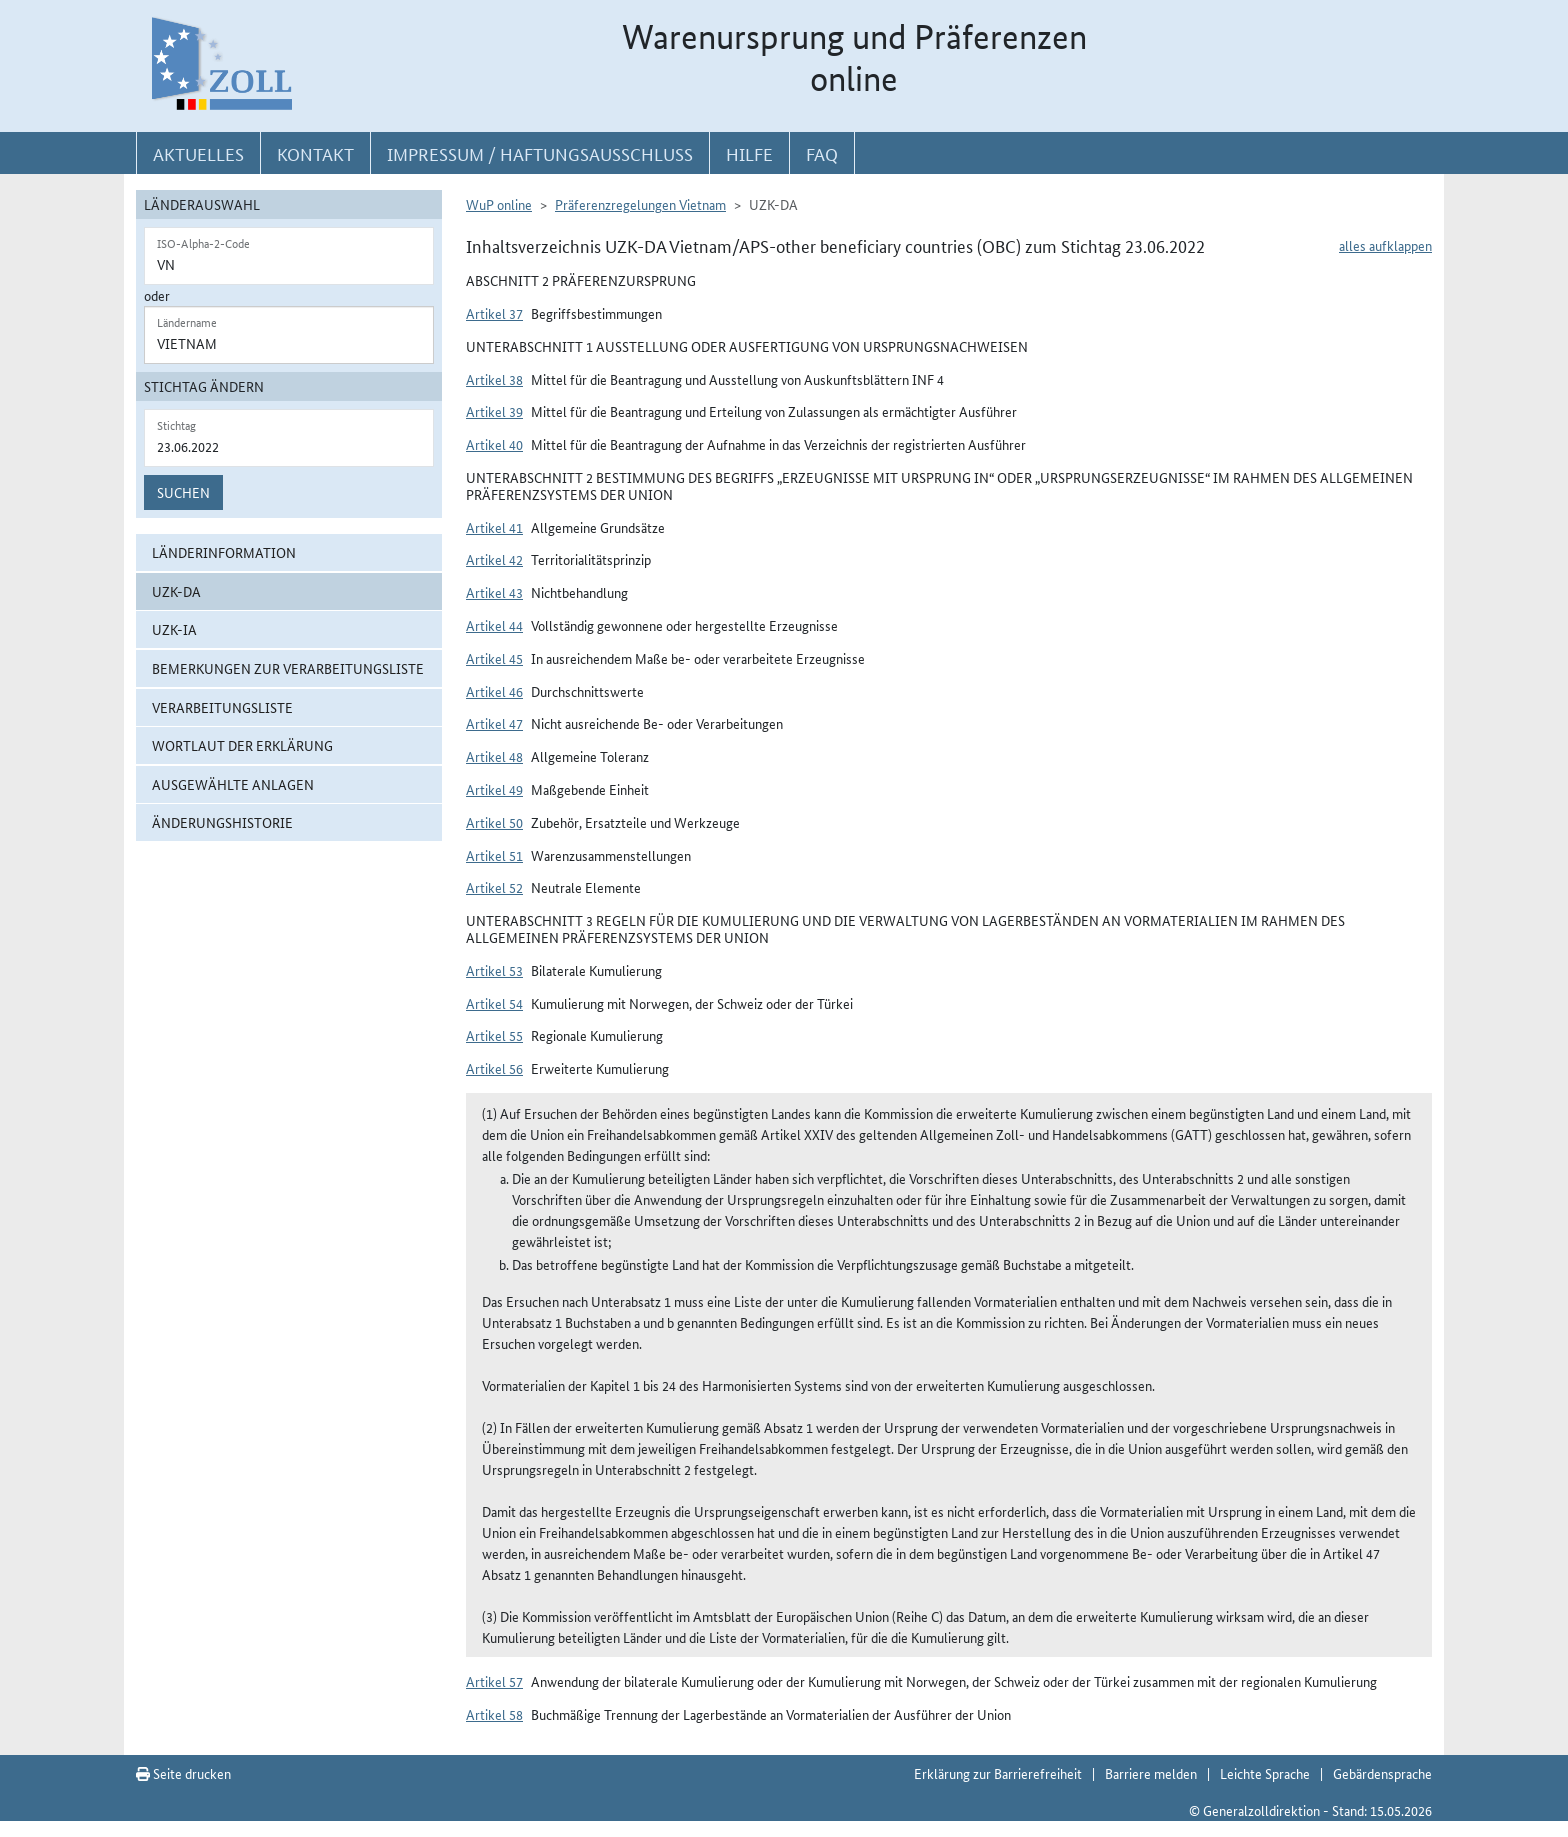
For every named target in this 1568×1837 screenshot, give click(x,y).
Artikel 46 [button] (494, 691)
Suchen (183, 492)
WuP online (499, 204)
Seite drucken (183, 1773)
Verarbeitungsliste (222, 707)
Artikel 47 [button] (494, 723)
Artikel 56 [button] (494, 1068)
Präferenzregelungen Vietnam (640, 204)
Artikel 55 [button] (494, 1035)
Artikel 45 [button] (494, 658)
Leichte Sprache (1265, 1773)
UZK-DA (176, 591)
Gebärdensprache (1382, 1773)
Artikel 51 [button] (494, 855)
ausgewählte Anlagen (233, 784)
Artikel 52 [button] (494, 887)
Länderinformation (224, 552)
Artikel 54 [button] (494, 1003)
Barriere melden (1151, 1773)
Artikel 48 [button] (494, 756)
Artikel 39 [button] (494, 411)
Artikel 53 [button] (494, 970)
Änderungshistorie (222, 822)
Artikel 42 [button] (494, 559)
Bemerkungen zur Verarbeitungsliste (288, 668)
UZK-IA (174, 629)
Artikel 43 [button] (494, 592)
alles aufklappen (1385, 245)
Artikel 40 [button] (494, 444)
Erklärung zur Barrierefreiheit (998, 1773)
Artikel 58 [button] (494, 1714)
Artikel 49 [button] (494, 789)
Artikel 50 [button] (494, 822)
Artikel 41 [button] (494, 527)
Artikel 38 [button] (494, 379)
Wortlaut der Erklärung (242, 745)
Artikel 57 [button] (494, 1681)
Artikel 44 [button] (494, 625)
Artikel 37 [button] (494, 313)
